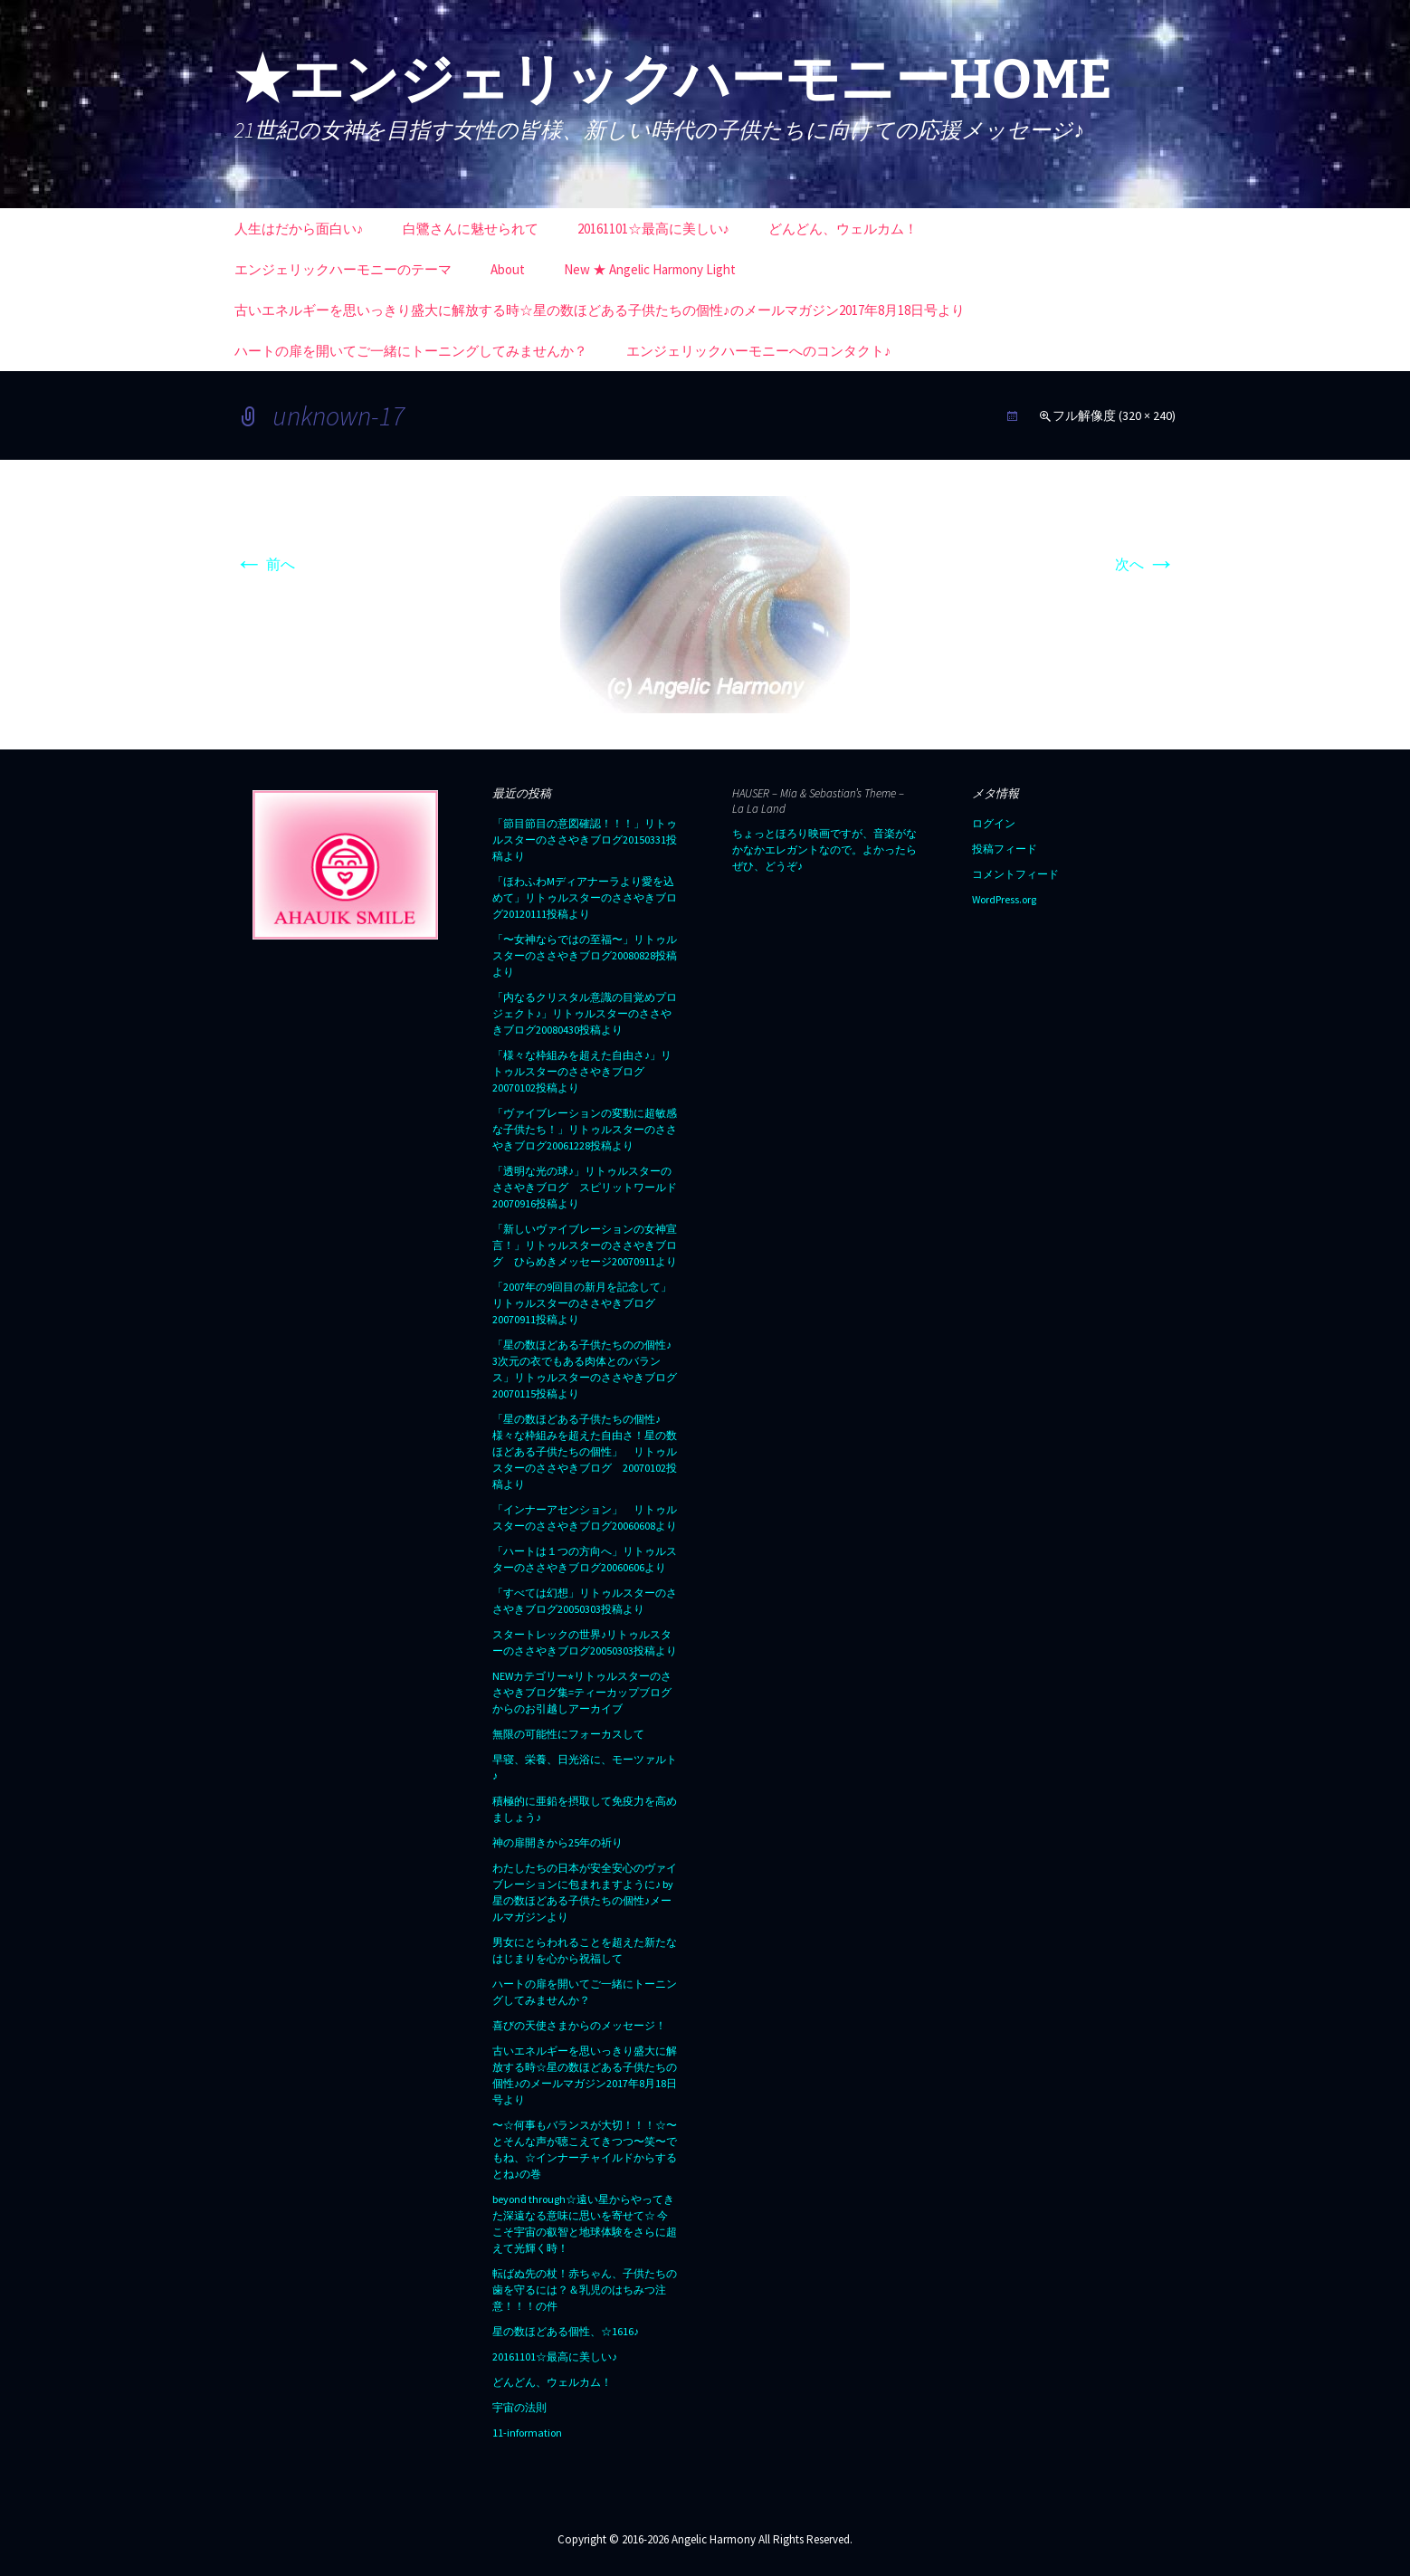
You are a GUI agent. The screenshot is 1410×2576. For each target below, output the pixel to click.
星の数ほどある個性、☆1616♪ (565, 2331)
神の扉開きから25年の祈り (557, 1842)
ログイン (993, 823)
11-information (527, 2432)
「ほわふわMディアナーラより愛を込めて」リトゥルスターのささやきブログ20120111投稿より (584, 897)
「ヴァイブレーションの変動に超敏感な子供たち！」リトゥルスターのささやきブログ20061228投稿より (584, 1129)
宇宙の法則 (519, 2407)
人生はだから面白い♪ (299, 228)
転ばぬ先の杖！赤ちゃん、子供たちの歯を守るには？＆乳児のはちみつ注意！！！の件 (584, 2289)
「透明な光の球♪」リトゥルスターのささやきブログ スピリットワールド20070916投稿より (584, 1187)
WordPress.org (1004, 899)
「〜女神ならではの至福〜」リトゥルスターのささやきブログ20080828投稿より (584, 955)
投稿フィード (1004, 848)
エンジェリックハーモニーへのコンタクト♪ (758, 350)
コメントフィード (1015, 874)
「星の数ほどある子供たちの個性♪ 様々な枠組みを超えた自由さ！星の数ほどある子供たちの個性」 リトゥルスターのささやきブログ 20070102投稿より (584, 1451)
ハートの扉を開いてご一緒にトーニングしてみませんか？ (410, 350)
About (508, 269)
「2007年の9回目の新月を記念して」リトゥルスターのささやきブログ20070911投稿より (582, 1303)
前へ (264, 564)
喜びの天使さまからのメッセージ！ (579, 2025)
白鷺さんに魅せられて (470, 228)
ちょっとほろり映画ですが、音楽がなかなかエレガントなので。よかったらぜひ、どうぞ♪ (824, 849)
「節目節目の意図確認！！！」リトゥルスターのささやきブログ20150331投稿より (584, 839)
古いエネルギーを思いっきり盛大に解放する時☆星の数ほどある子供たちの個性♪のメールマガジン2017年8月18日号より (599, 310)
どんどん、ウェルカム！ (843, 228)
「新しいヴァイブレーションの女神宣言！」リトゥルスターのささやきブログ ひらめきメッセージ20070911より (584, 1245)
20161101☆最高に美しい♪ (653, 228)
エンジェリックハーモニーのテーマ (343, 269)
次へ (1145, 564)
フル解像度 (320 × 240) (1114, 415)
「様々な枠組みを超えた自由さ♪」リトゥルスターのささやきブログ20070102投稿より (582, 1071)
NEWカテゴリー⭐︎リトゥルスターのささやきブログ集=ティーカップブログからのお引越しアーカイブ (582, 1692)
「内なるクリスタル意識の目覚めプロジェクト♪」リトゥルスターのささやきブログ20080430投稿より (584, 1013)
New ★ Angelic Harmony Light (650, 269)
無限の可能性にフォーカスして (568, 1734)
